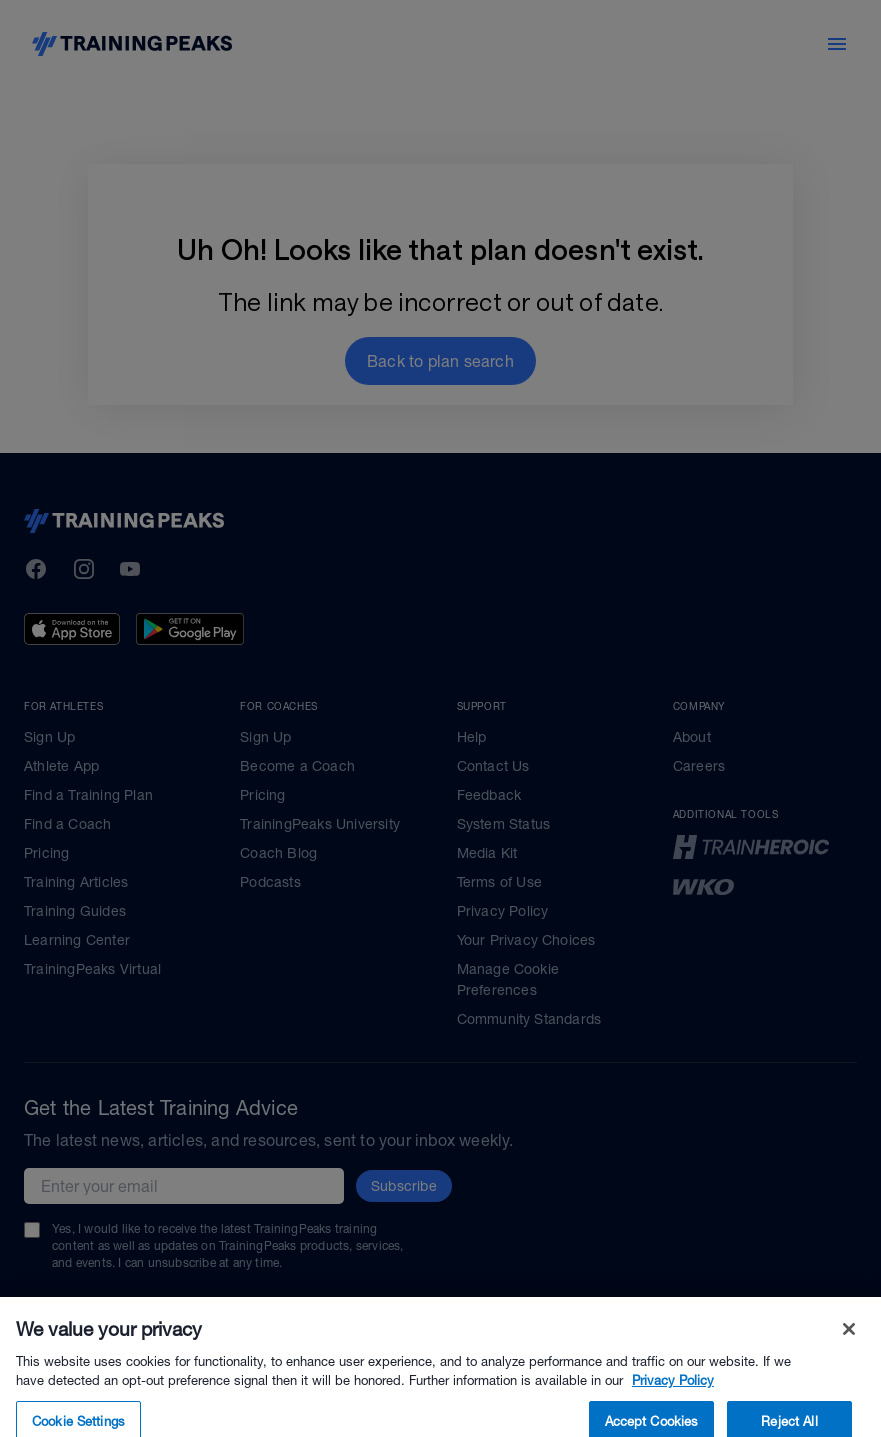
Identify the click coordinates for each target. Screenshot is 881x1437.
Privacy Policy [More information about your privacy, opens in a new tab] (673, 1407)
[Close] (849, 1355)
